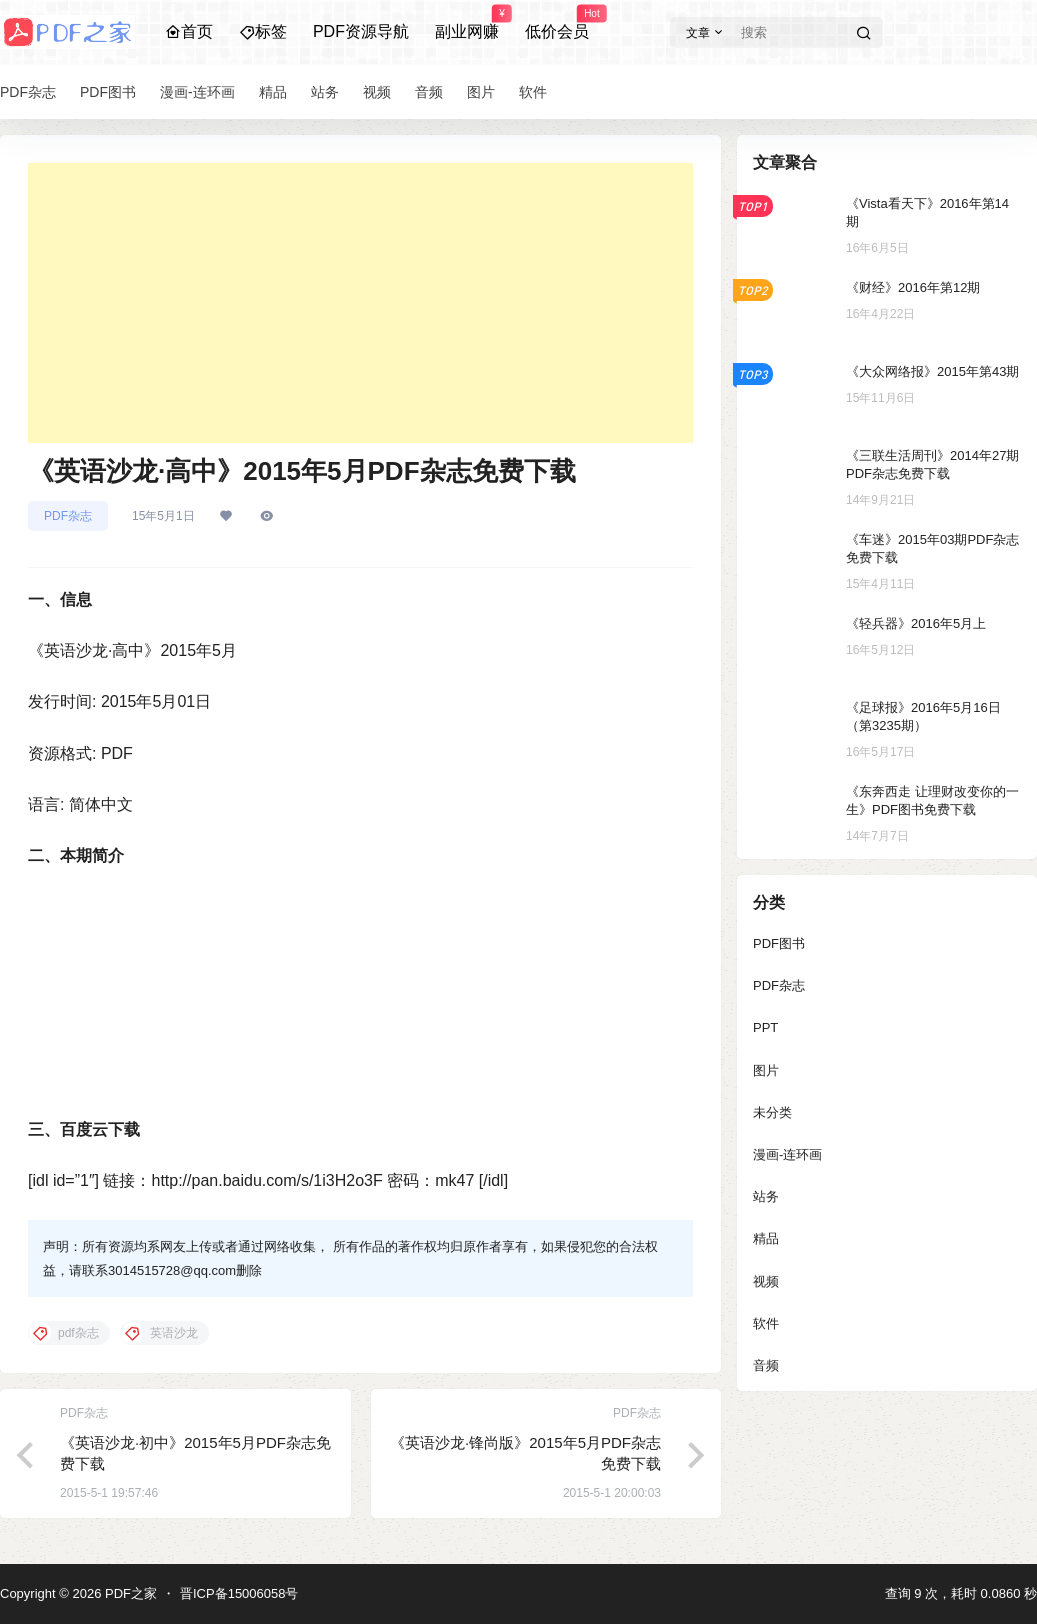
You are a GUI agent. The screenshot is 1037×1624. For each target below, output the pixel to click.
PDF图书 (779, 943)
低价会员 (557, 23)
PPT (765, 1027)
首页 (189, 31)
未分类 (772, 1112)
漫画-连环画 (787, 1154)
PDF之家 (129, 1593)
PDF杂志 (68, 516)
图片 (766, 1070)
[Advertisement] (360, 303)
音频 (766, 1365)
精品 (766, 1238)
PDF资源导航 (361, 31)
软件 (766, 1323)
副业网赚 (467, 23)
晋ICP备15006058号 (239, 1593)
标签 (263, 31)
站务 (766, 1196)
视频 (766, 1281)
